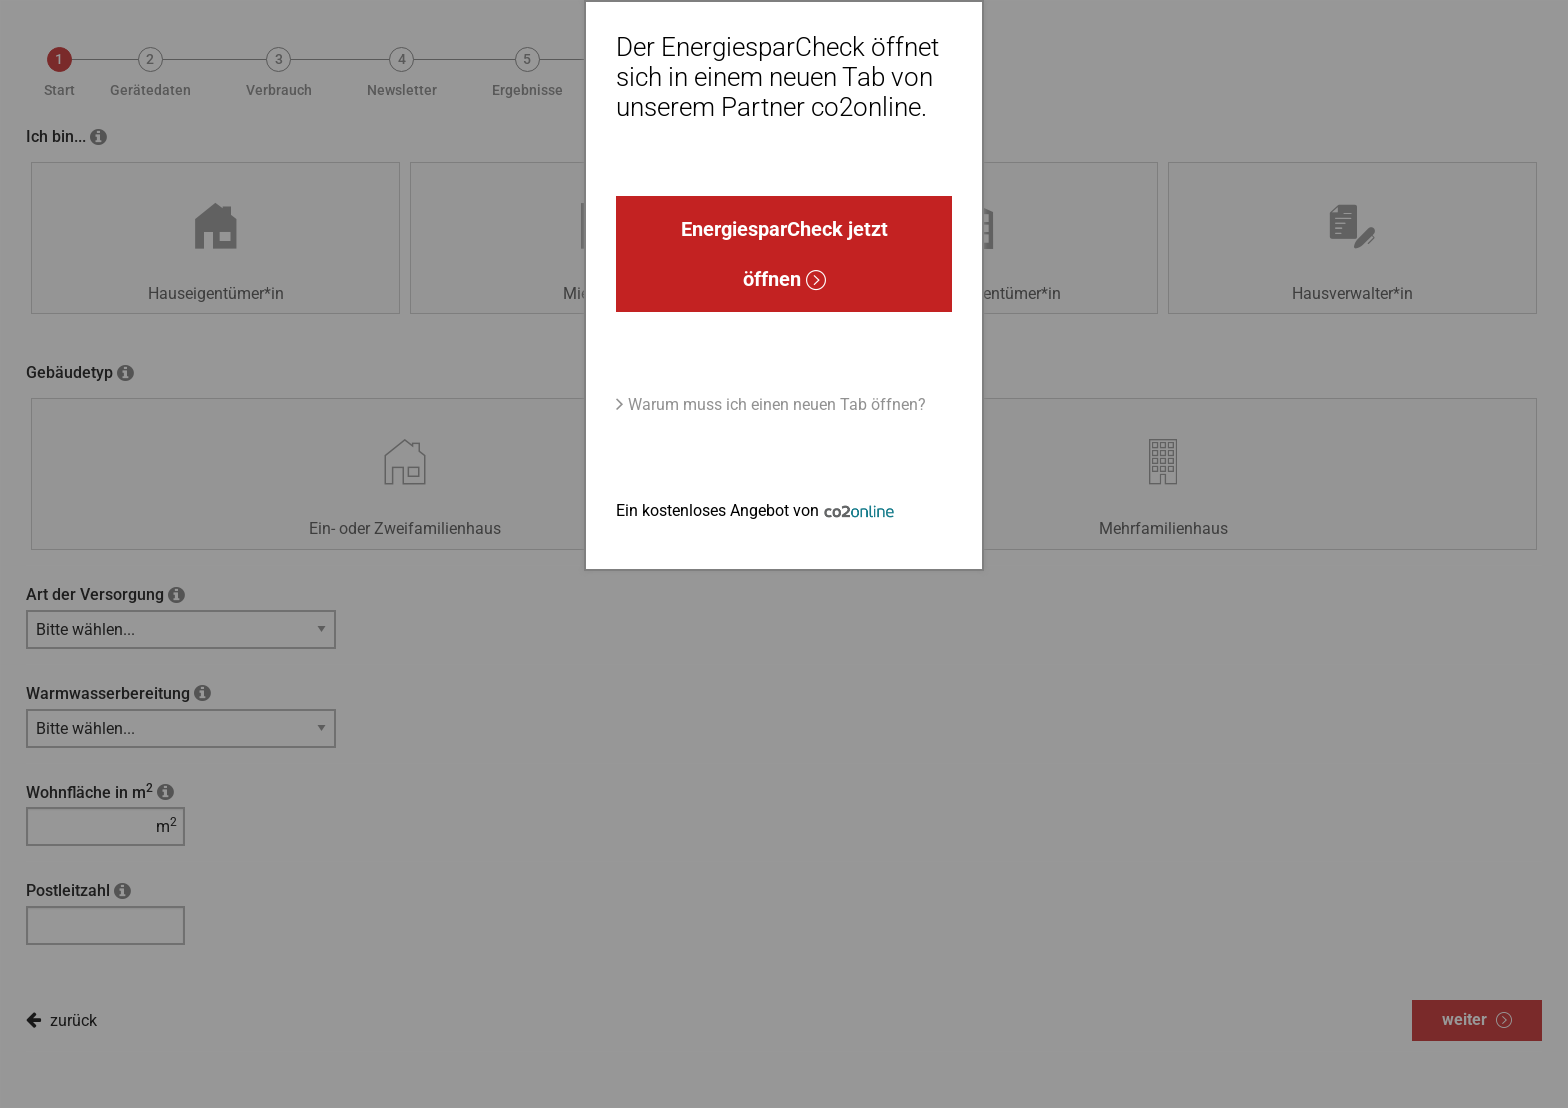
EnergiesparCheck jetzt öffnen (784, 254)
